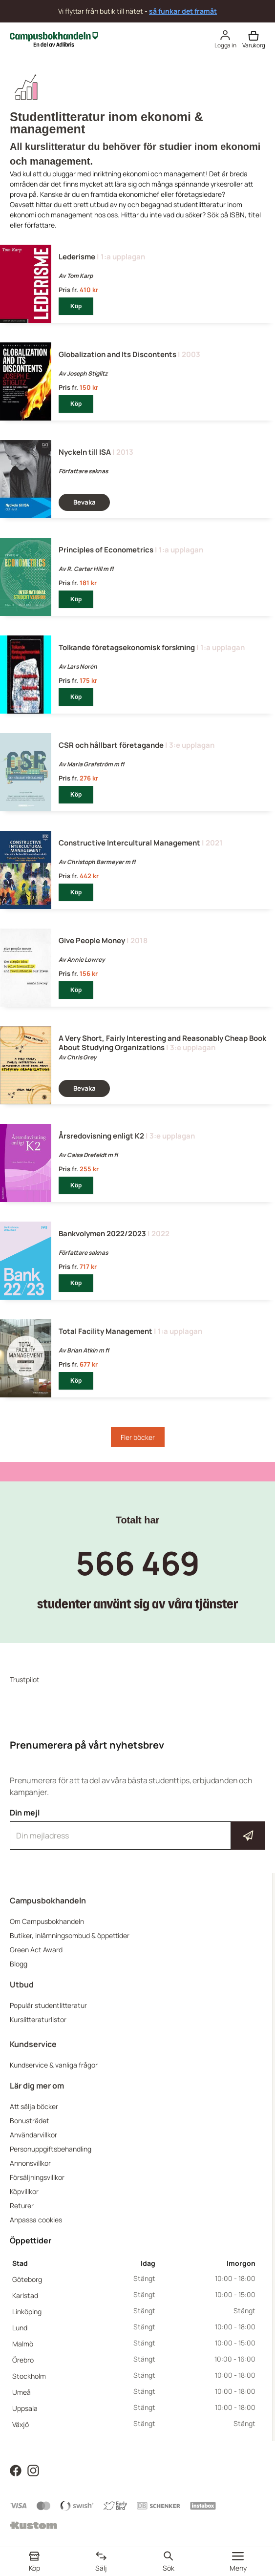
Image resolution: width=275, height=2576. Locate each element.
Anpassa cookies (36, 2219)
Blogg (18, 1963)
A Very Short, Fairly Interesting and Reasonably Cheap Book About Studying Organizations (162, 1043)
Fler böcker (138, 1437)
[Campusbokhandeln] (54, 38)
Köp (76, 306)
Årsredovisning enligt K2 (101, 1136)
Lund (19, 2327)
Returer (22, 2205)
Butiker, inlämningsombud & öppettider (69, 1935)
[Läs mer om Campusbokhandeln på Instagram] (33, 2469)
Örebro (23, 2360)
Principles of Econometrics (106, 550)
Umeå (21, 2392)
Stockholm (29, 2376)
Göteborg (27, 2279)
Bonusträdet (29, 2120)
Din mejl (137, 1829)
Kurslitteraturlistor (38, 2019)
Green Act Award (36, 1949)
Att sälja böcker (34, 2106)
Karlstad (25, 2295)
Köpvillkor (24, 2191)
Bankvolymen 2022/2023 (102, 1233)
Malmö (22, 2343)
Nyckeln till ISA (85, 452)
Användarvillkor (33, 2134)
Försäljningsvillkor (37, 2177)
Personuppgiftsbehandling (50, 2149)
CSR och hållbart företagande (111, 745)
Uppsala (25, 2408)
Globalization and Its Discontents (117, 354)
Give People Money (92, 940)
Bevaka (84, 502)
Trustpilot (25, 1679)
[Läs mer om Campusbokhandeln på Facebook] (15, 2469)
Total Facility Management (105, 1331)
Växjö (20, 2424)
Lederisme (77, 257)
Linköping (27, 2311)
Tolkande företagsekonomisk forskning (127, 647)
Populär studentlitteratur (48, 2005)
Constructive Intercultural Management (129, 843)
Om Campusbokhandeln (47, 1921)
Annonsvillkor (30, 2163)
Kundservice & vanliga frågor (54, 2064)
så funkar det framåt (183, 11)
